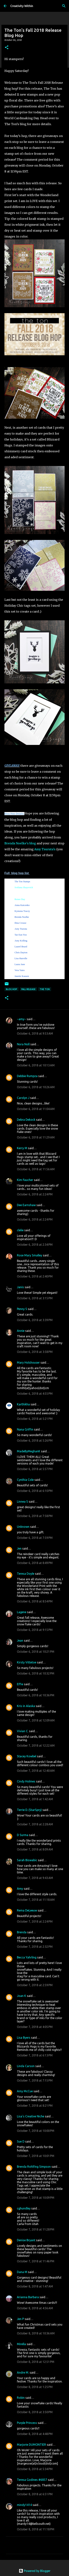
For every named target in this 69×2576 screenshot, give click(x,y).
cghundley (24, 2208)
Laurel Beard (21, 946)
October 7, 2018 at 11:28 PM (35, 2229)
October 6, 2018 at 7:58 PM (35, 1516)
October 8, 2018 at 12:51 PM (35, 2361)
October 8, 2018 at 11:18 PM (35, 2529)
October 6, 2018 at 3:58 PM (35, 1351)
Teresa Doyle (25, 1573)
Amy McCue (25, 2091)
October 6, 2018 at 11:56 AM (36, 1169)
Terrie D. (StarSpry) (29, 1809)
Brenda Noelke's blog (20, 843)
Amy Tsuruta (21, 928)
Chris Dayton (21, 952)
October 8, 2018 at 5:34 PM (35, 2469)
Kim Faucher (25, 1180)
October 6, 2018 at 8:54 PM (35, 1601)
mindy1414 (24, 2504)
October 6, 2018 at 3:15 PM (35, 1298)
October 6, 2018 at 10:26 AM (36, 1087)
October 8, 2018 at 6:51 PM (35, 2494)
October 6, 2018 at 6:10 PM (35, 1490)
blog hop (11, 989)
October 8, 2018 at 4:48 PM (35, 2434)
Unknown (23, 1526)
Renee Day (20, 899)
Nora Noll (23, 1044)
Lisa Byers (23, 2037)
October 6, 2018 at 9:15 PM (35, 1629)
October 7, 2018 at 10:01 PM (35, 2156)
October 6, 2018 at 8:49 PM (35, 1563)
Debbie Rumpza (27, 1076)
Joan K (21, 1995)
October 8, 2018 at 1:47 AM (35, 2286)
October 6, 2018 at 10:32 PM (35, 1673)
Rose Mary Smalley (29, 1255)
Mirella (21, 2344)
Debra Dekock (26, 1119)
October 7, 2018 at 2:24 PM (35, 1921)
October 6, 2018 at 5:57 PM (35, 1469)
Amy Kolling (21, 940)
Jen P (20, 2319)
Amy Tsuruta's (45, 849)
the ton (45, 989)
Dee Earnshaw (26, 1205)
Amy (20, 1888)
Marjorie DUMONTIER (32, 2444)
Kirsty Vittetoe (26, 1662)
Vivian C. (22, 1731)
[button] (6, 47)
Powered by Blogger (34, 2570)
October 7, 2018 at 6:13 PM (35, 2055)
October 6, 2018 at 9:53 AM (35, 1033)
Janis (20, 1287)
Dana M (22, 2272)
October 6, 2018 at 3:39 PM (35, 1320)
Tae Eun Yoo (21, 934)
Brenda (21, 1932)
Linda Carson (26, 2066)
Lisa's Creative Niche (30, 2116)
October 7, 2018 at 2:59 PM (35, 1985)
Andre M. (23, 2372)
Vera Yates (20, 970)
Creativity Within (21, 6)
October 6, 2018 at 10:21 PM (35, 1651)
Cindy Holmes (26, 1781)
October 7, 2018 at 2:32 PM (35, 1946)
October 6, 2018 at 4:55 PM (35, 1393)
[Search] (64, 5)
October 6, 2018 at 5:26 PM (35, 1440)
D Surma (22, 1835)
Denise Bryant (26, 2240)
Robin (21, 2397)
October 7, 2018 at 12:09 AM (36, 1720)
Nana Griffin (25, 1429)
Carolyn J (23, 1097)
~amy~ (21, 1019)
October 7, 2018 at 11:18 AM (36, 1899)
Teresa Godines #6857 (32, 2479)
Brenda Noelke (22, 917)
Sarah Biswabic (27, 1860)
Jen (19, 1548)
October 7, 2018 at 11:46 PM (35, 2261)
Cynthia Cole (25, 1479)
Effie (20, 1684)
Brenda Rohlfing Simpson (34, 2166)
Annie (20, 1330)
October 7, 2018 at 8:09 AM (35, 1849)
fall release (28, 989)
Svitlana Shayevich (24, 887)
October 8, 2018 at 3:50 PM (35, 2412)
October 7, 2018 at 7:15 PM (35, 2080)
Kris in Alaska (26, 1706)
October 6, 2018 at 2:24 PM (35, 1194)
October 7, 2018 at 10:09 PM (35, 2197)
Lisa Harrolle (21, 958)
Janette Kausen (22, 976)
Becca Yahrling (26, 1957)
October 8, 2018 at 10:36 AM (36, 2333)
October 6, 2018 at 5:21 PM (35, 1418)
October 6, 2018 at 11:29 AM (36, 1137)
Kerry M (22, 1148)
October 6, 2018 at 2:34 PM (35, 1244)
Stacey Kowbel (26, 1756)
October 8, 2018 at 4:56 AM (35, 2308)
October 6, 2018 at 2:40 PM (35, 1276)
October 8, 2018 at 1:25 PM (35, 2387)
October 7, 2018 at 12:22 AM (36, 1745)
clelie (20, 1230)
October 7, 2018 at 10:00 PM (35, 2130)
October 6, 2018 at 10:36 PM (35, 1695)
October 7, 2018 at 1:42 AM (35, 1799)
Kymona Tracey (22, 911)
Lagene (21, 1612)
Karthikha (23, 1404)
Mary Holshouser (28, 1362)
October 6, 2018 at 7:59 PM (35, 1537)
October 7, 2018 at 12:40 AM (36, 1770)
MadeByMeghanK (28, 1451)
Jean (20, 1640)
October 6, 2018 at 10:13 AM (36, 1065)
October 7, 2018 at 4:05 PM (35, 2026)
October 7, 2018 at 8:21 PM (35, 2105)
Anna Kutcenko (22, 905)
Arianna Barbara (28, 2297)
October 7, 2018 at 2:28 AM (35, 1824)
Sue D (20, 2141)
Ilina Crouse (21, 922)
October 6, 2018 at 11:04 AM (36, 1109)
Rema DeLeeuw (27, 1910)
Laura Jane (20, 964)
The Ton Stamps (22, 881)
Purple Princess (27, 2422)
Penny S (22, 1309)
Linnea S (22, 1501)
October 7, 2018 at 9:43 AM (35, 1878)
